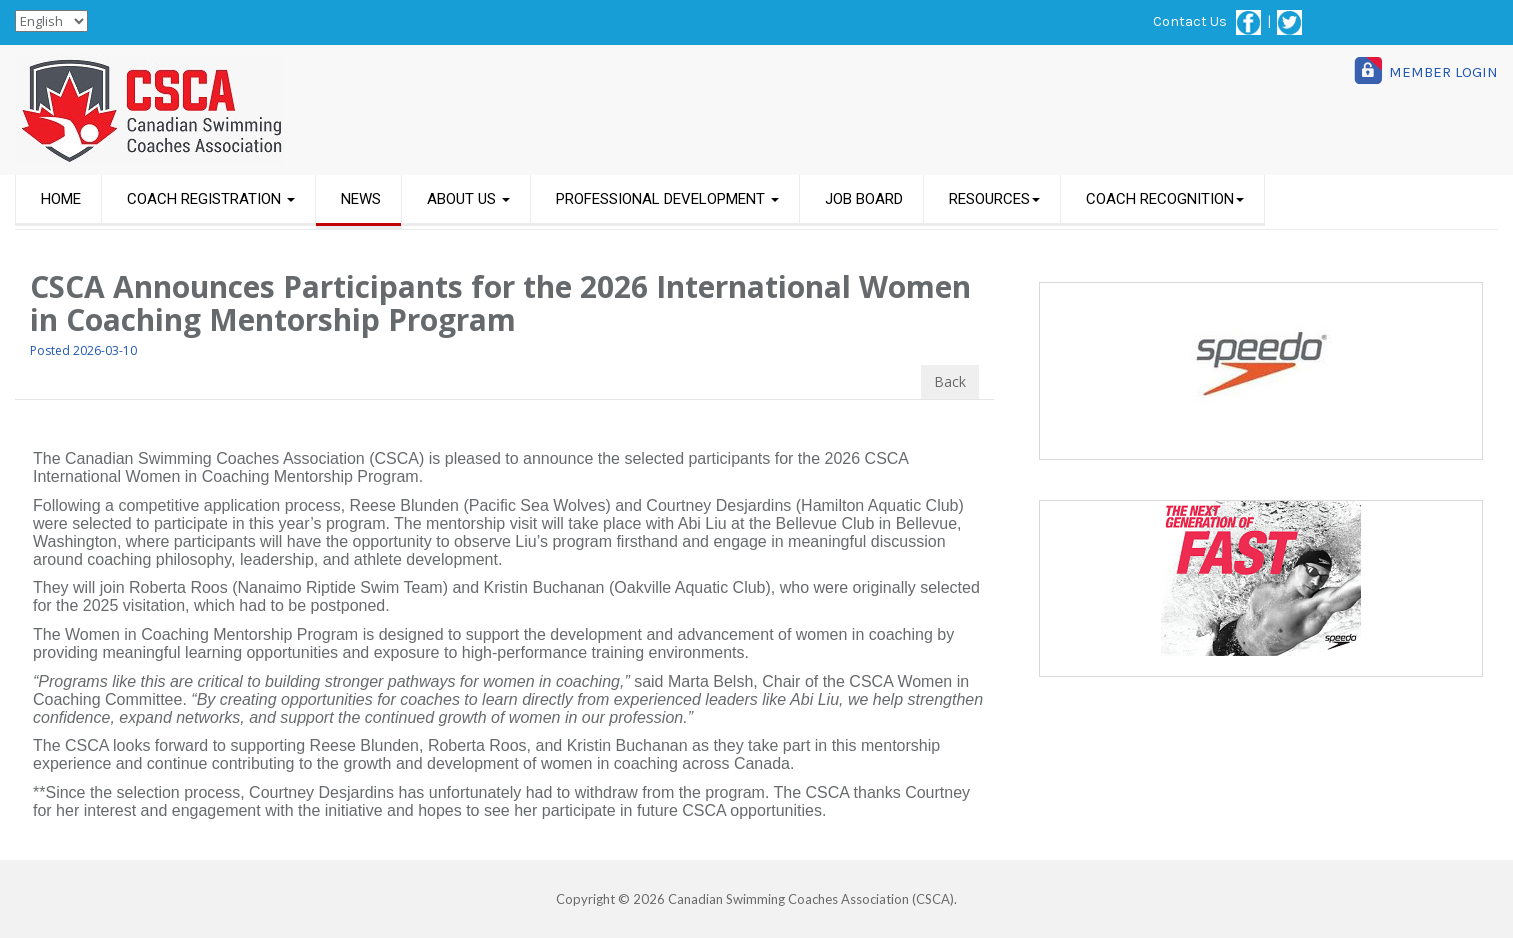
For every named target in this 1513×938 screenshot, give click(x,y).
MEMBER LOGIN (1443, 72)
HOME (61, 199)
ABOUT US (468, 199)
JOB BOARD (864, 199)
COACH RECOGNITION (1165, 199)
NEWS (361, 199)
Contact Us (1190, 21)
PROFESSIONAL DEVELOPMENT (667, 199)
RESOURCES (994, 199)
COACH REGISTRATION (211, 199)
